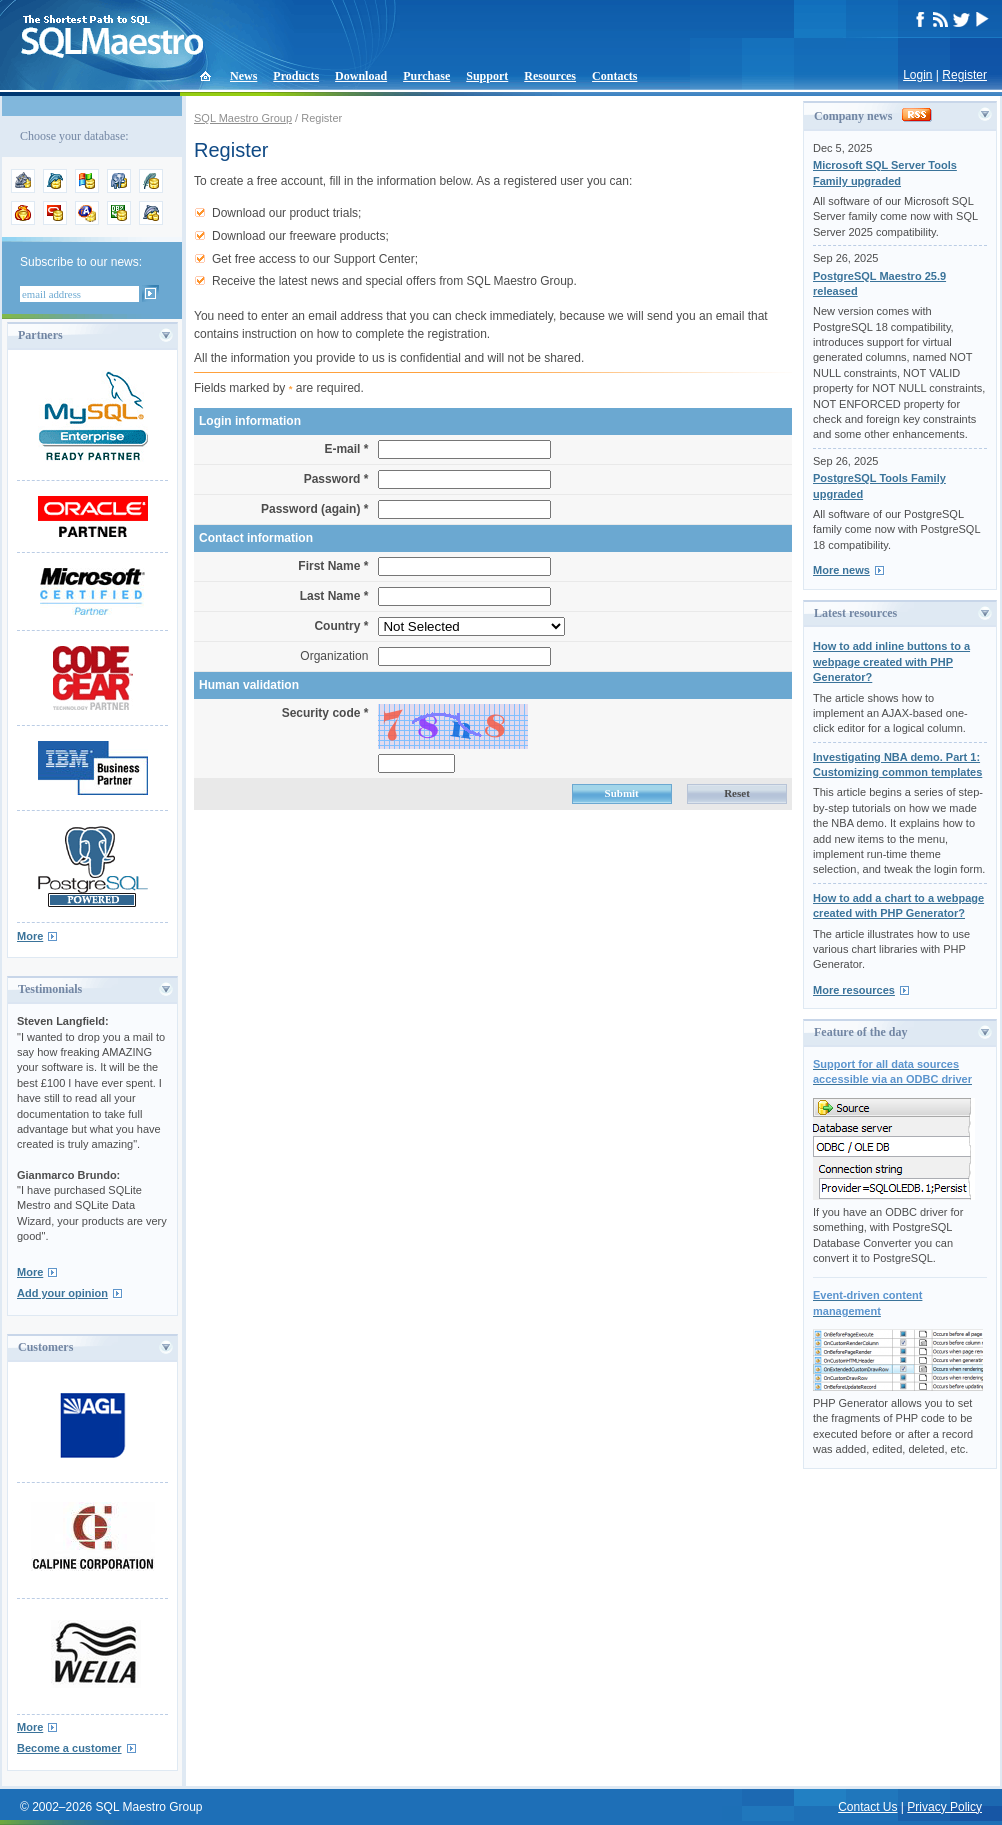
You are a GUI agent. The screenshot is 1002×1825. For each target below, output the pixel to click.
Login (917, 75)
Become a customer (69, 1748)
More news (841, 570)
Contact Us (867, 1807)
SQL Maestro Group (243, 118)
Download (361, 76)
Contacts (614, 76)
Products (296, 76)
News (243, 76)
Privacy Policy (944, 1807)
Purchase (426, 76)
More (30, 936)
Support (487, 76)
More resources (854, 990)
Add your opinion (62, 1293)
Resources (550, 76)
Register (964, 75)
